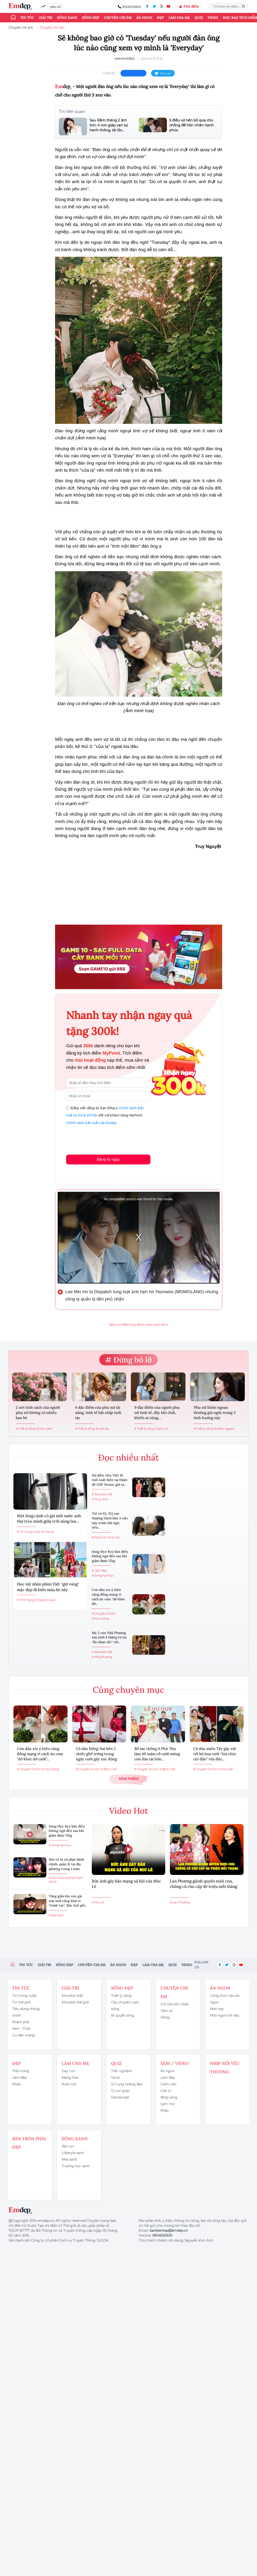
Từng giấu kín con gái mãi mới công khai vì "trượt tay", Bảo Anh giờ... (68, 1900)
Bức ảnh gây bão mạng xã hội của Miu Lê (126, 1883)
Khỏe (16, 2084)
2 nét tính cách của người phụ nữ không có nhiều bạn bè (38, 1412)
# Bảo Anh (56, 1915)
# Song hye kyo (102, 1575)
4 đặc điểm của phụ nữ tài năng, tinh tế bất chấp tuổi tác (98, 1412)
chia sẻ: (109, 73)
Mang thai (70, 2077)
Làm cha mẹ (179, 18)
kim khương (125, 58)
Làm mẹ (167, 2104)
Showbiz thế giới (75, 2002)
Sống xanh (67, 18)
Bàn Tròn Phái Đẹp (29, 2143)
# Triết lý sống (26, 1428)
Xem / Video (175, 2063)
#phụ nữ (115, 1324)
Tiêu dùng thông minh (26, 2012)
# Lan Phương (180, 1902)
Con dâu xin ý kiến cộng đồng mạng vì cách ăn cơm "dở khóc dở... (108, 1597)
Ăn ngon (144, 18)
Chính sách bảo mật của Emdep (91, 1123)
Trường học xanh (76, 2166)
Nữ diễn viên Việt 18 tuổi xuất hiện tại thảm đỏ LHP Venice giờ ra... (109, 1480)
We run (68, 2146)
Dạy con (68, 2071)
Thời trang (20, 2071)
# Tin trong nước (28, 1531)
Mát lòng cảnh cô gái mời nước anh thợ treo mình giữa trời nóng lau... (49, 1518)
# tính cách (44, 1428)
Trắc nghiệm (121, 2071)
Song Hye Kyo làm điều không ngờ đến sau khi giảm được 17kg (110, 1556)
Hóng (165, 2017)
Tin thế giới (21, 2002)
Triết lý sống (121, 1996)
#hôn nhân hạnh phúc (152, 1324)
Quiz (198, 18)
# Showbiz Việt (102, 1494)
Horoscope (120, 2097)
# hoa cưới (225, 1769)
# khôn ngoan (224, 1428)
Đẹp (160, 18)
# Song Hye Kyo (60, 1845)
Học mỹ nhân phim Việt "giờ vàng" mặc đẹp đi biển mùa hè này (48, 1586)
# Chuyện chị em (104, 1613)
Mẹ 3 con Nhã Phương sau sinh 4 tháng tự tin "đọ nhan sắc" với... (109, 1637)
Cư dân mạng (23, 2035)
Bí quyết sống (122, 2015)
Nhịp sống (169, 2097)
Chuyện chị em (118, 18)
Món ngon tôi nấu (224, 2015)
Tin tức (27, 18)
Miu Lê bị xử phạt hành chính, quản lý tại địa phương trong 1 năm (66, 1864)
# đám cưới (109, 1769)
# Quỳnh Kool (45, 1600)
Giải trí (45, 18)
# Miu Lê (98, 1902)
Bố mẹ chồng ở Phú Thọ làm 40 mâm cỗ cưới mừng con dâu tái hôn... (157, 1753)
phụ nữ (55, 6)
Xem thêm (128, 1778)
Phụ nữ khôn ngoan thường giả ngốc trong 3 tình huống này (215, 1412)
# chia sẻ (47, 1531)
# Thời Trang (26, 1600)
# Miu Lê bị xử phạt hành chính (66, 1880)
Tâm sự (167, 2011)
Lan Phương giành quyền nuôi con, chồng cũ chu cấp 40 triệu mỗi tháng (203, 1883)
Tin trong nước (24, 1996)
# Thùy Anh (100, 1499)
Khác (165, 2110)
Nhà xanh (69, 2159)
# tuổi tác (102, 1428)
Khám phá (20, 2022)
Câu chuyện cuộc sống (125, 2005)
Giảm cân (168, 2084)
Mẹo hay (217, 2009)
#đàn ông (129, 1324)
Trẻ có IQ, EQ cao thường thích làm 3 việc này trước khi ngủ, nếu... (110, 1520)
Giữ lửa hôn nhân (175, 2004)
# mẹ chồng (100, 1618)
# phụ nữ (161, 1428)
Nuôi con (69, 2084)
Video (213, 18)
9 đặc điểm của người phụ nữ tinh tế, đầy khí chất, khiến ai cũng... (157, 1412)
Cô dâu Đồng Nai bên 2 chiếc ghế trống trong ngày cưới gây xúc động (96, 1753)
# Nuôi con (99, 1537)
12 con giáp (120, 2091)
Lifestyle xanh (73, 2153)
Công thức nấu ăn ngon (225, 1999)
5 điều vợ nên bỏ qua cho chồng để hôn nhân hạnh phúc (191, 125)
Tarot (115, 2077)
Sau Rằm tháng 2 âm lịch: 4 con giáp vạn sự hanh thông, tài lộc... (108, 125)
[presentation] (102, 1139)
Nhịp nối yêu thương (225, 2067)
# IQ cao (114, 1537)
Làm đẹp (19, 2077)
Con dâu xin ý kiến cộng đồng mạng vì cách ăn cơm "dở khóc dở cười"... (40, 1753)
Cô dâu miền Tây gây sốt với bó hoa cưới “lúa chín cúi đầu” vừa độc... (214, 1753)
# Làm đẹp (99, 1570)
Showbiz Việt (72, 1996)
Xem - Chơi (21, 2028)
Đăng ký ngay (108, 1159)
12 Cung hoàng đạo (127, 2084)
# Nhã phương (102, 1657)
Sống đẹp (90, 18)
